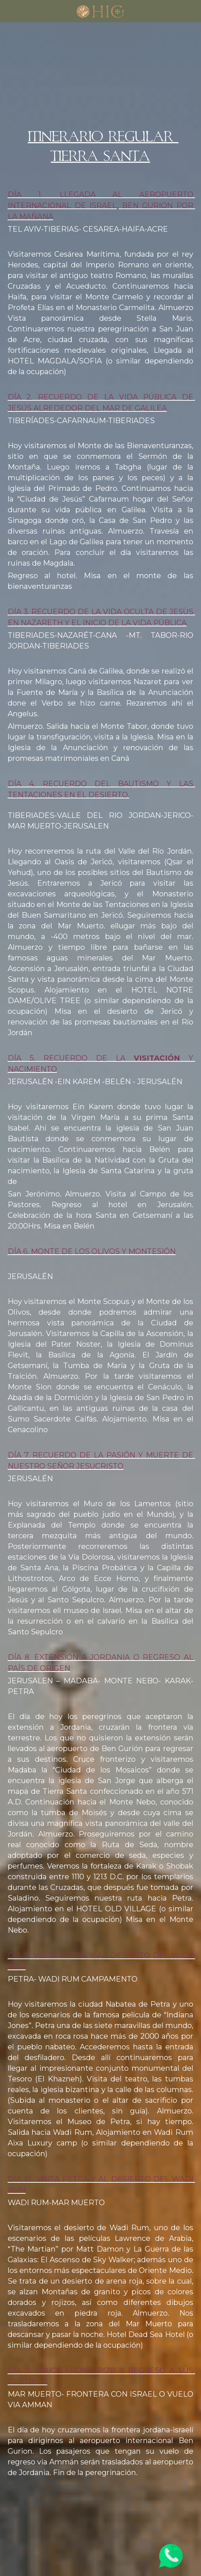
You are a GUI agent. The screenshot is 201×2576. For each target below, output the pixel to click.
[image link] (100, 10)
